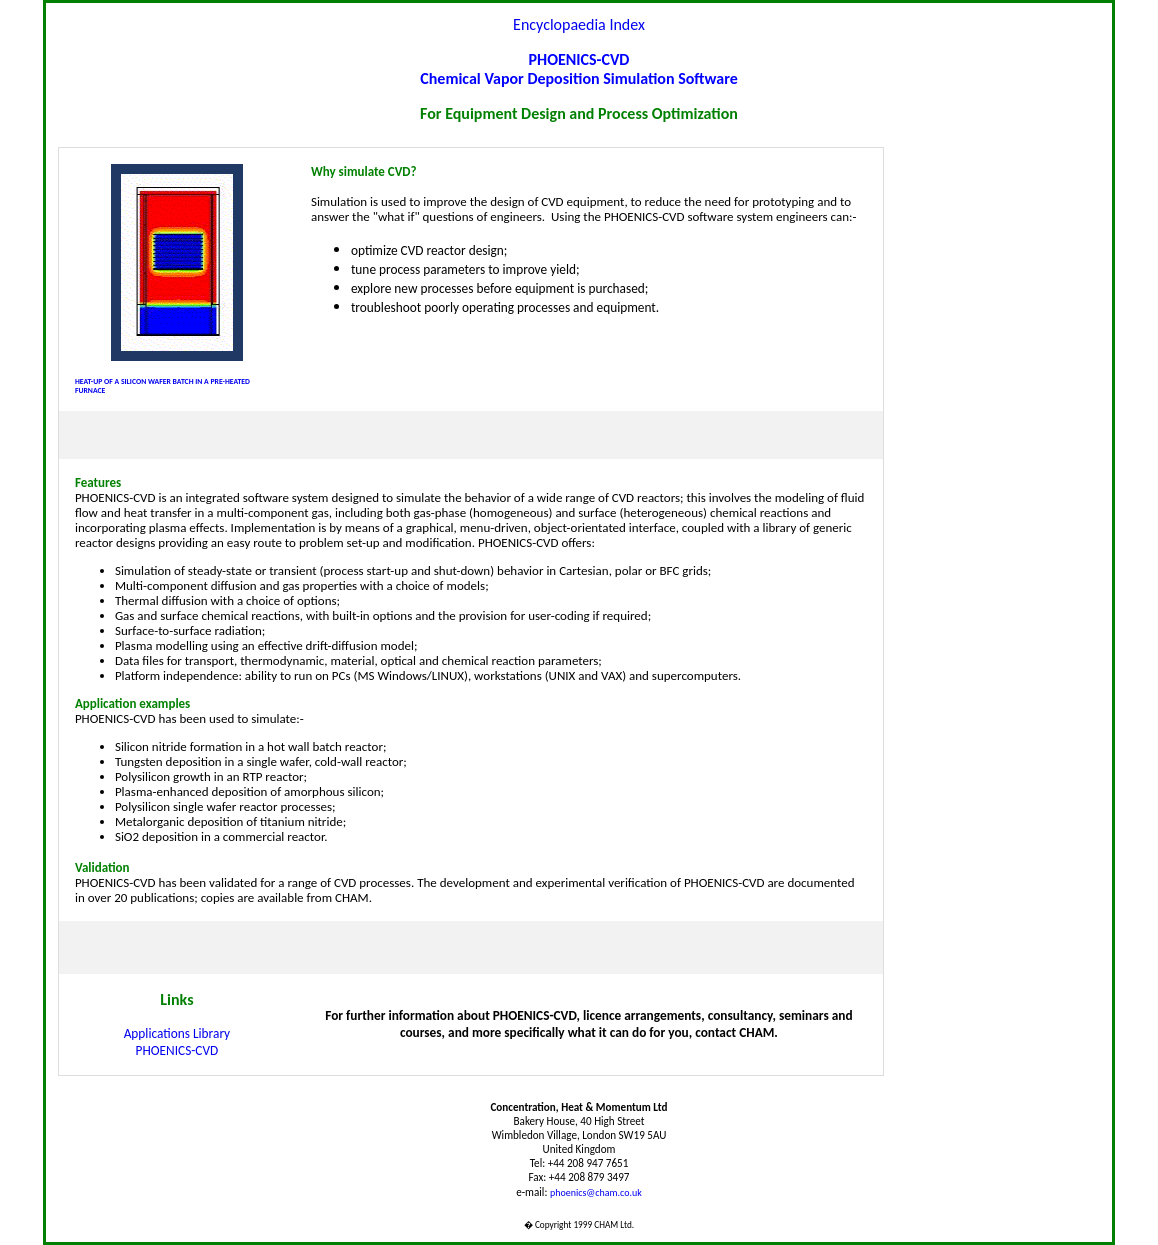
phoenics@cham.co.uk (596, 1192)
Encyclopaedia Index (579, 24)
